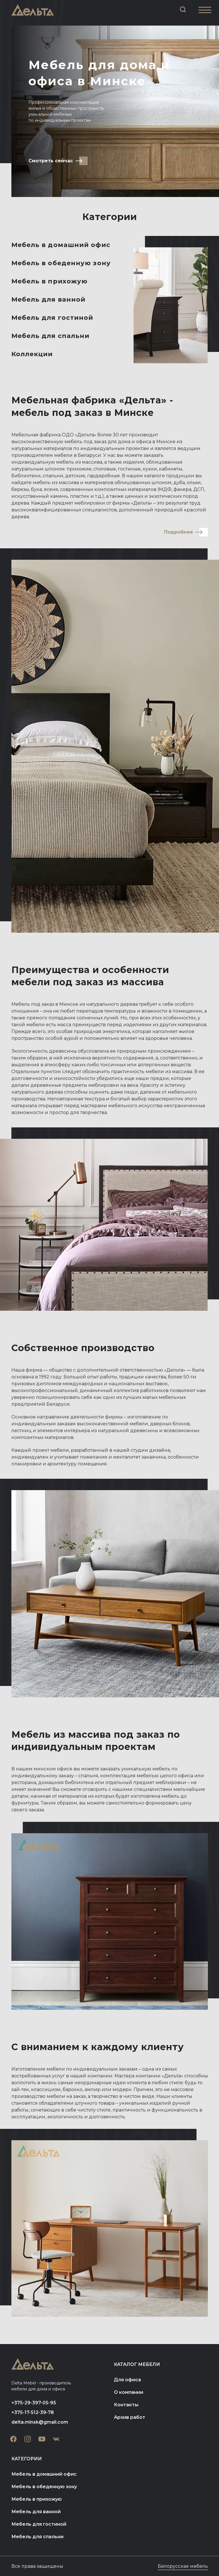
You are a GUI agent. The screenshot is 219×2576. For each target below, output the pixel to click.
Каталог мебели (137, 2364)
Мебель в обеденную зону (61, 263)
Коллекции (32, 354)
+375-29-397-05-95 (33, 2402)
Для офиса (127, 2379)
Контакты (126, 2404)
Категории (26, 2458)
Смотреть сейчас (50, 160)
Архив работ (129, 2417)
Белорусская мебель (183, 2566)
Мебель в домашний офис (60, 245)
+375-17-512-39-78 (32, 2412)
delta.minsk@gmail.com (39, 2422)
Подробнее (178, 532)
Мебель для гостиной (52, 318)
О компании (128, 2392)
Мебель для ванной (48, 299)
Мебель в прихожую (49, 281)
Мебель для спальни (50, 336)
